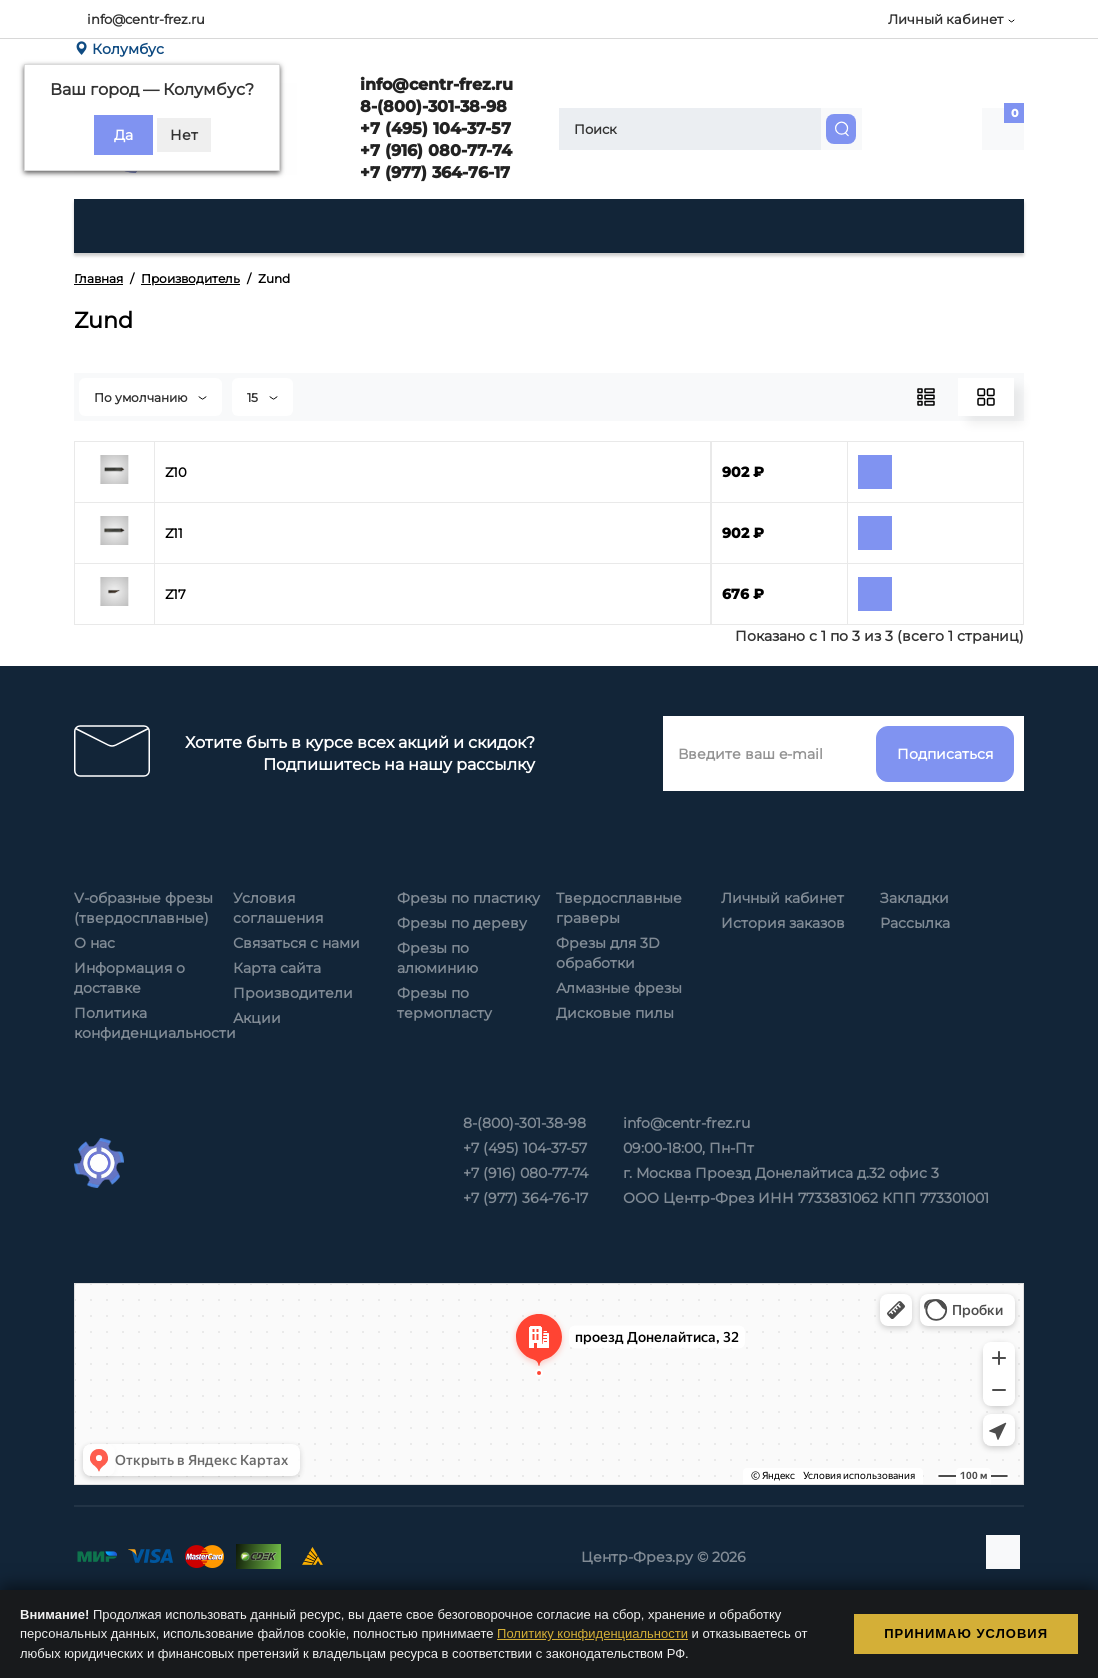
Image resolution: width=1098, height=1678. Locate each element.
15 (262, 397)
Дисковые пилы (615, 1013)
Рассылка (915, 923)
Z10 (176, 472)
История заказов (783, 923)
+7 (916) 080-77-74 (433, 150)
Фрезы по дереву (462, 923)
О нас (94, 943)
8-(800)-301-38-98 (431, 106)
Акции (257, 1018)
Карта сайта (277, 968)
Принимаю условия (966, 1633)
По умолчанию (150, 397)
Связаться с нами (296, 943)
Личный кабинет (782, 898)
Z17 (175, 594)
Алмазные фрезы (619, 988)
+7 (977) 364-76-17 (432, 172)
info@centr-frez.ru (146, 19)
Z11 (174, 533)
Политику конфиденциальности (592, 1633)
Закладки (914, 898)
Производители (293, 993)
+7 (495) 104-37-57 (433, 128)
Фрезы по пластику (468, 898)
